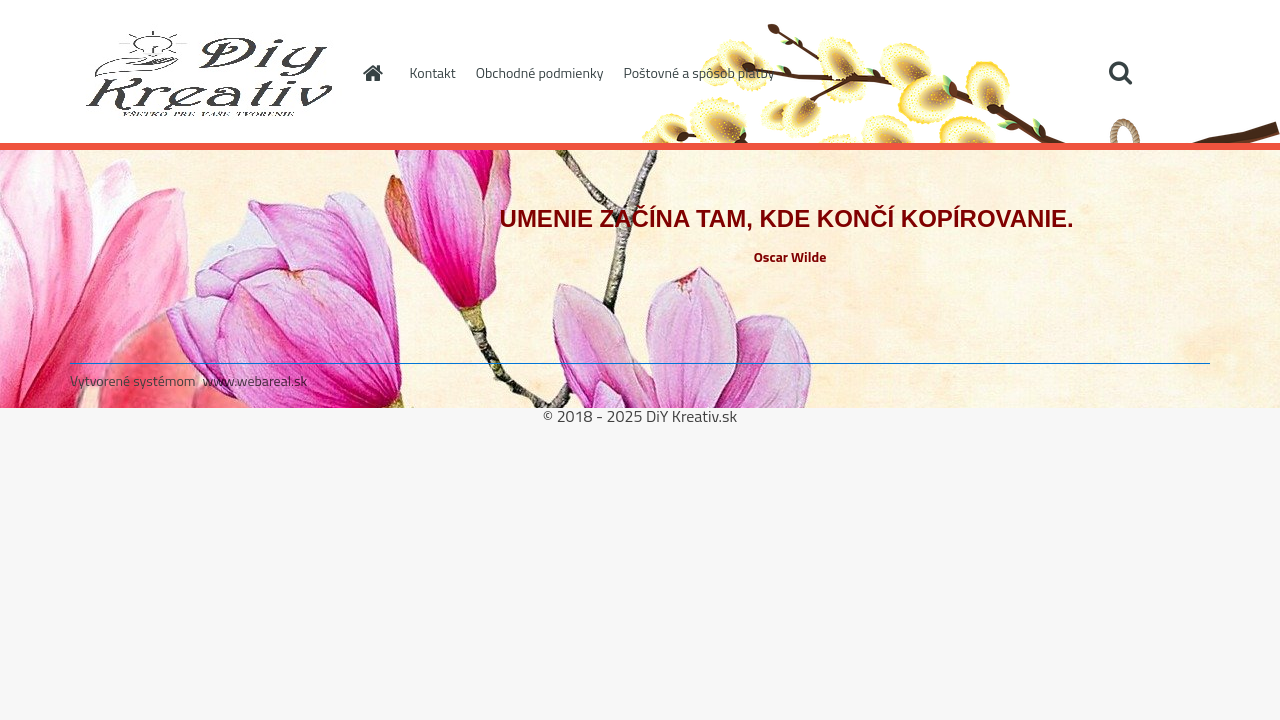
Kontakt (433, 72)
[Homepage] (372, 73)
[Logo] (207, 74)
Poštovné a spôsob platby (698, 72)
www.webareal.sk (255, 380)
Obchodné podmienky (540, 72)
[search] (1120, 73)
